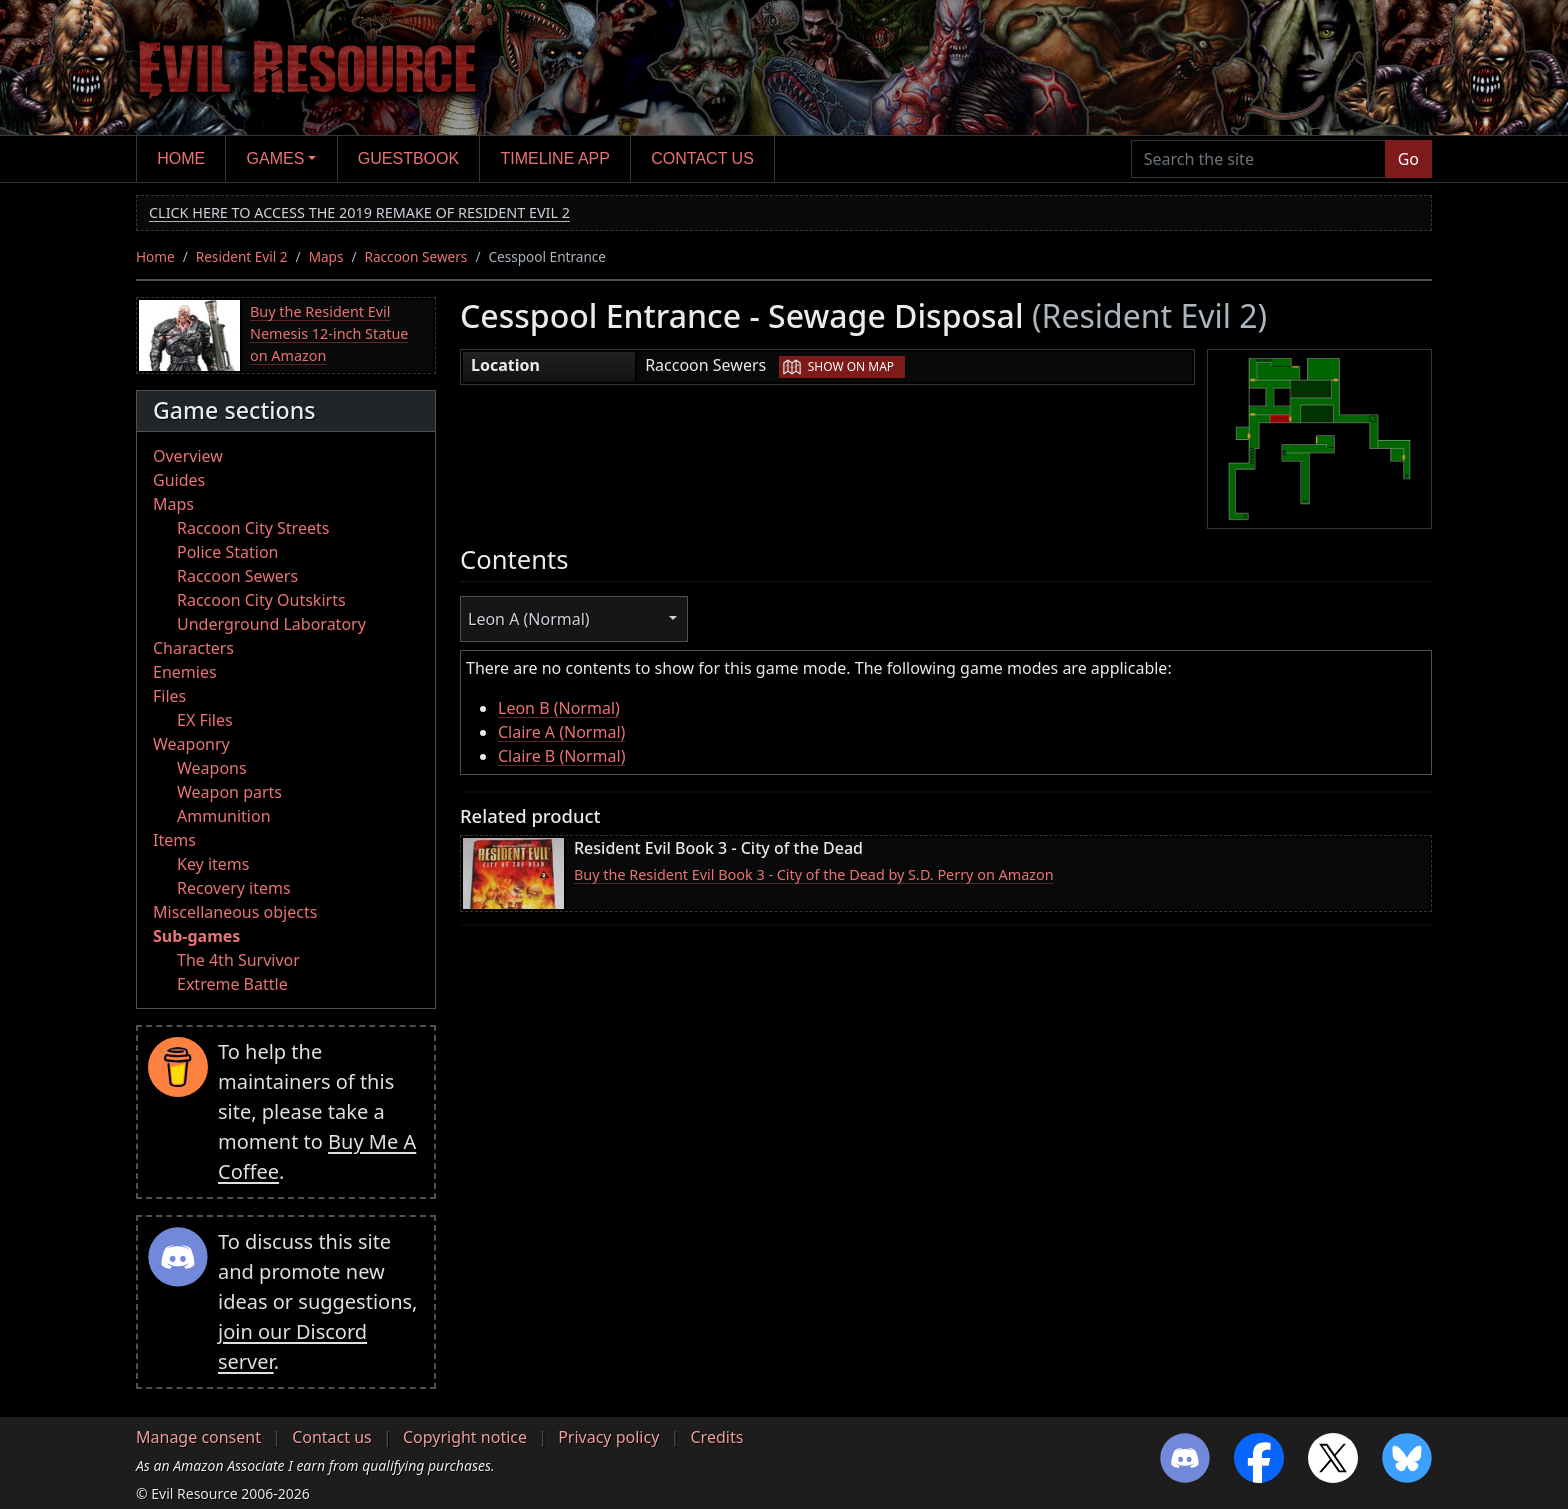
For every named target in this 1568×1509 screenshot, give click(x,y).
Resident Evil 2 (242, 256)
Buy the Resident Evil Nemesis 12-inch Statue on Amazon (329, 333)
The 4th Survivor (238, 960)
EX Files (205, 720)
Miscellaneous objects (235, 912)
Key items (213, 864)
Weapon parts (229, 792)
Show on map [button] (851, 366)
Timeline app (555, 158)
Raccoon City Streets (253, 528)
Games (276, 158)
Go (1408, 159)
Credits (716, 1437)
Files (169, 696)
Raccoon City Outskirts (261, 600)
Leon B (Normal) (559, 708)
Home (181, 158)
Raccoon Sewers (416, 256)
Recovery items (234, 888)
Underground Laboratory (271, 624)
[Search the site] (1258, 159)
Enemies (185, 672)
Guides (179, 480)
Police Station (228, 552)
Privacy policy (608, 1437)
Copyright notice (465, 1437)
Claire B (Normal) (562, 756)
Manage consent (198, 1437)
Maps (326, 256)
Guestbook (408, 158)
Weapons (212, 768)
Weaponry (191, 744)
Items (174, 840)
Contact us (702, 158)
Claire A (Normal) (561, 732)
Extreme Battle (232, 984)
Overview (188, 456)
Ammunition (224, 816)
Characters (193, 648)
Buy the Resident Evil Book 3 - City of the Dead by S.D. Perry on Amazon (814, 874)
